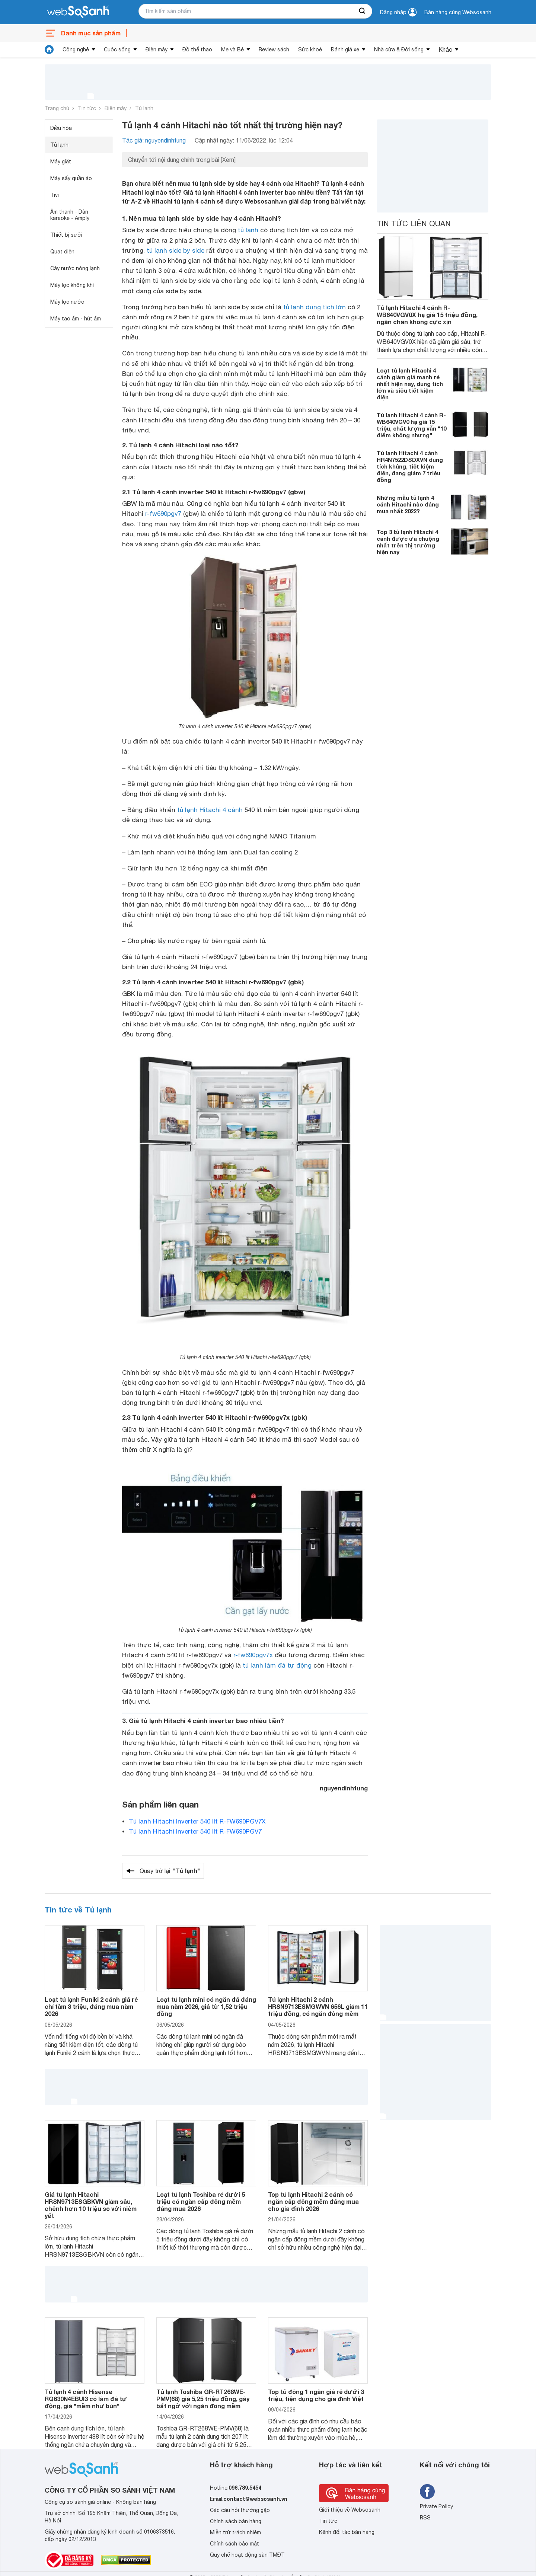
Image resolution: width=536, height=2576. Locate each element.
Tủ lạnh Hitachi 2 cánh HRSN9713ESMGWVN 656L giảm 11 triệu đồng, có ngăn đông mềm (318, 2006)
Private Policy (436, 2506)
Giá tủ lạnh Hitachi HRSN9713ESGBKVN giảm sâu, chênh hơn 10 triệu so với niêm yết (91, 2205)
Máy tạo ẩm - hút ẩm (75, 319)
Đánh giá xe (345, 49)
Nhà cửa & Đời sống (399, 49)
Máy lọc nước (67, 302)
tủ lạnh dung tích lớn (314, 307)
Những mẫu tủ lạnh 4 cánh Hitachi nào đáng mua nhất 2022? (408, 504)
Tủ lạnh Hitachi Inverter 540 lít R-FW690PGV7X (197, 1821)
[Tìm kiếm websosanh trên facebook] (427, 2491)
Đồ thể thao (197, 49)
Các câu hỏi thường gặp (240, 2510)
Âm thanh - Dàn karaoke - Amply (69, 215)
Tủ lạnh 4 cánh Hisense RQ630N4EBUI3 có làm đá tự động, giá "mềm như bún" (86, 2398)
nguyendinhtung (344, 1788)
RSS (425, 2518)
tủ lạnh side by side (175, 250)
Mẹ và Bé (232, 49)
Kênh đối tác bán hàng (346, 2532)
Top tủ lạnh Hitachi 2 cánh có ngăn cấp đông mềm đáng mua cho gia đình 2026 (313, 2201)
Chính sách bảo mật (234, 2544)
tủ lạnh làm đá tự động (277, 1665)
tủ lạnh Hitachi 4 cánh (210, 810)
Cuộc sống (117, 49)
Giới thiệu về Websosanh (349, 2510)
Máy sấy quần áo (71, 178)
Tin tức (87, 108)
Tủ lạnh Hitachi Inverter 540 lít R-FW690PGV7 (195, 1831)
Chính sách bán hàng (235, 2521)
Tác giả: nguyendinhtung (154, 140)
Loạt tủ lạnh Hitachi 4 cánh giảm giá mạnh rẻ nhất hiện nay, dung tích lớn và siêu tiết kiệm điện (410, 383)
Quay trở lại (170, 1871)
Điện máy (157, 49)
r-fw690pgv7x (253, 1655)
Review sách (274, 49)
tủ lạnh (248, 230)
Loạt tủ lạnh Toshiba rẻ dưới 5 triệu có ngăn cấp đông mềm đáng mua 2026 (200, 2201)
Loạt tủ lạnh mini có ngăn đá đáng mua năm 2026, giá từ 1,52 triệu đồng (206, 2006)
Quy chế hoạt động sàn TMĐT (247, 2555)
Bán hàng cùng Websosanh (457, 12)
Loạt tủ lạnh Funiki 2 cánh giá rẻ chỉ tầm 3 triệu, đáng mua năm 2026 (91, 2006)
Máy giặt (60, 161)
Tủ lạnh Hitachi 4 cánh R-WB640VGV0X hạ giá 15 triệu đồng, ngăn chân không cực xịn (427, 314)
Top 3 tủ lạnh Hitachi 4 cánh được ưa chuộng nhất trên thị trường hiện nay (408, 541)
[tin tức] (49, 49)
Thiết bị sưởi (66, 235)
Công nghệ (76, 49)
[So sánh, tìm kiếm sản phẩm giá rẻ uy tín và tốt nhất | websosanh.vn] (78, 12)
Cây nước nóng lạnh (75, 268)
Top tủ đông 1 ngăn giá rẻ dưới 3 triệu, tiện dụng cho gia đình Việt (316, 2395)
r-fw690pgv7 (163, 513)
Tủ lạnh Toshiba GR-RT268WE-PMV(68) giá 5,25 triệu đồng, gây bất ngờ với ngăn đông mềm (202, 2398)
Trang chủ (57, 108)
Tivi (54, 195)
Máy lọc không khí (72, 285)
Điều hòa (61, 128)
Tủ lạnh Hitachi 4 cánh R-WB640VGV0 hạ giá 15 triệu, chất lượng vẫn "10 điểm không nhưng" (411, 425)
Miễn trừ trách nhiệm (235, 2532)
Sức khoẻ (310, 49)
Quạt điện (62, 252)
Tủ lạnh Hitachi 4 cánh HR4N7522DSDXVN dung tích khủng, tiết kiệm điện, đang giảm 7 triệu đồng (410, 466)
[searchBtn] (362, 11)
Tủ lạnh (144, 108)
